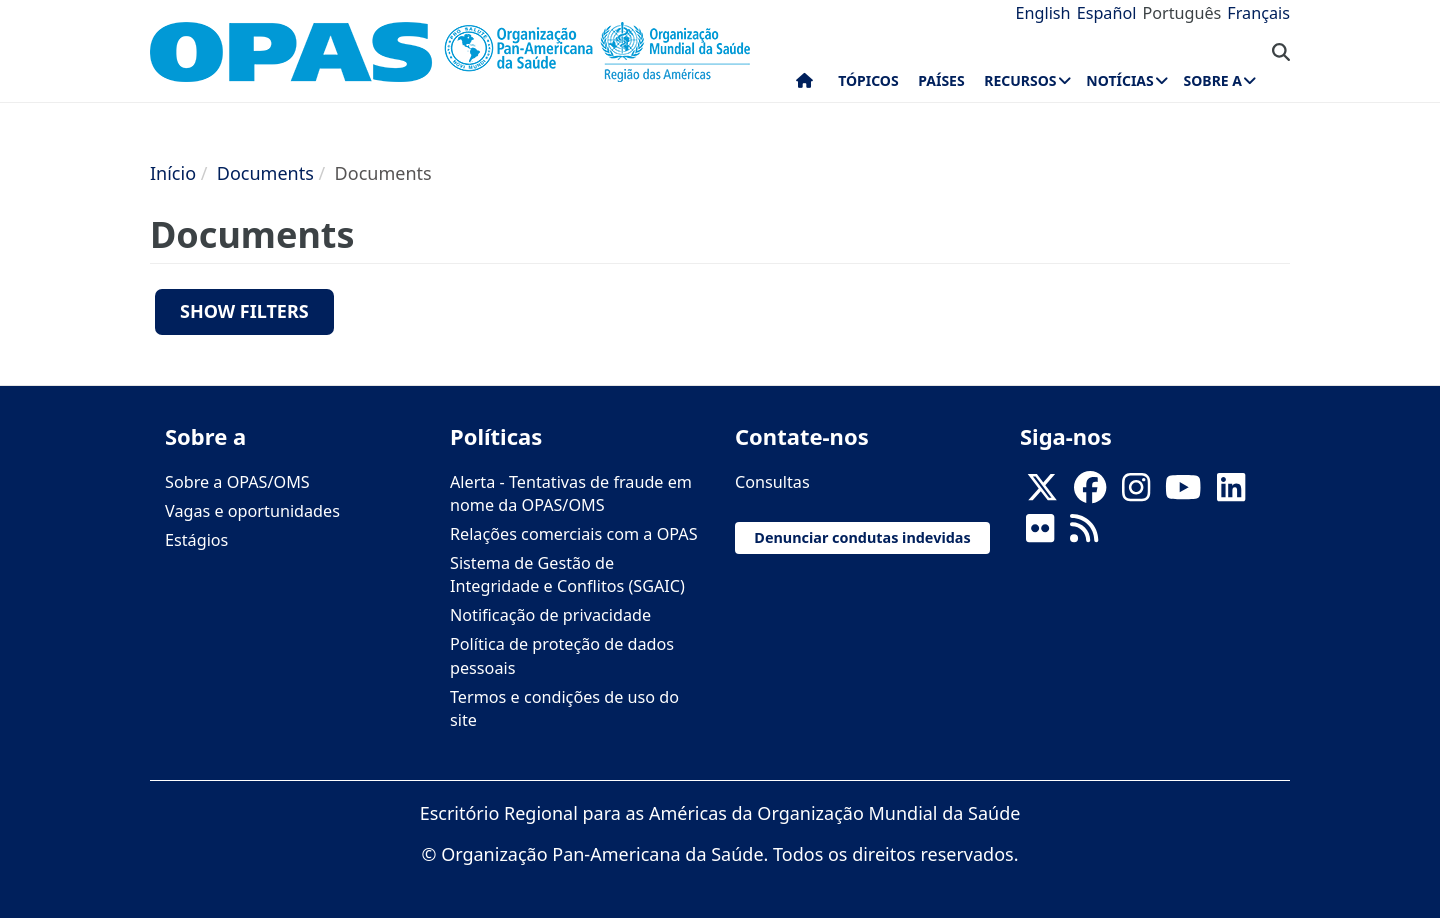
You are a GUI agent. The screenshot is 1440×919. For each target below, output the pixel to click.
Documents (265, 173)
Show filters (244, 311)
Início (173, 173)
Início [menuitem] (804, 85)
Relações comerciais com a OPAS (574, 534)
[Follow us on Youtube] (1183, 493)
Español (1107, 13)
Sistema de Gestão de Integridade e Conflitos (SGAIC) (567, 574)
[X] (1042, 493)
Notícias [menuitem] (1119, 80)
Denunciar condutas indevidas (862, 537)
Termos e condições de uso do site (564, 708)
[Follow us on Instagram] (1136, 493)
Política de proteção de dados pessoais (562, 655)
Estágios (196, 540)
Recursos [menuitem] (1020, 80)
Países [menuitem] (941, 80)
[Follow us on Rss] (1084, 534)
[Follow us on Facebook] (1090, 493)
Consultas (772, 482)
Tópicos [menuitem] (868, 80)
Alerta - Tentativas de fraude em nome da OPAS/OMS (571, 493)
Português (1181, 13)
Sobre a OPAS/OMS (237, 482)
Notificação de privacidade (550, 615)
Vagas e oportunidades (252, 511)
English (1043, 13)
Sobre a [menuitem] (1213, 80)
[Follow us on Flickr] (1040, 534)
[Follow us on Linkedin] (1231, 493)
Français (1258, 13)
